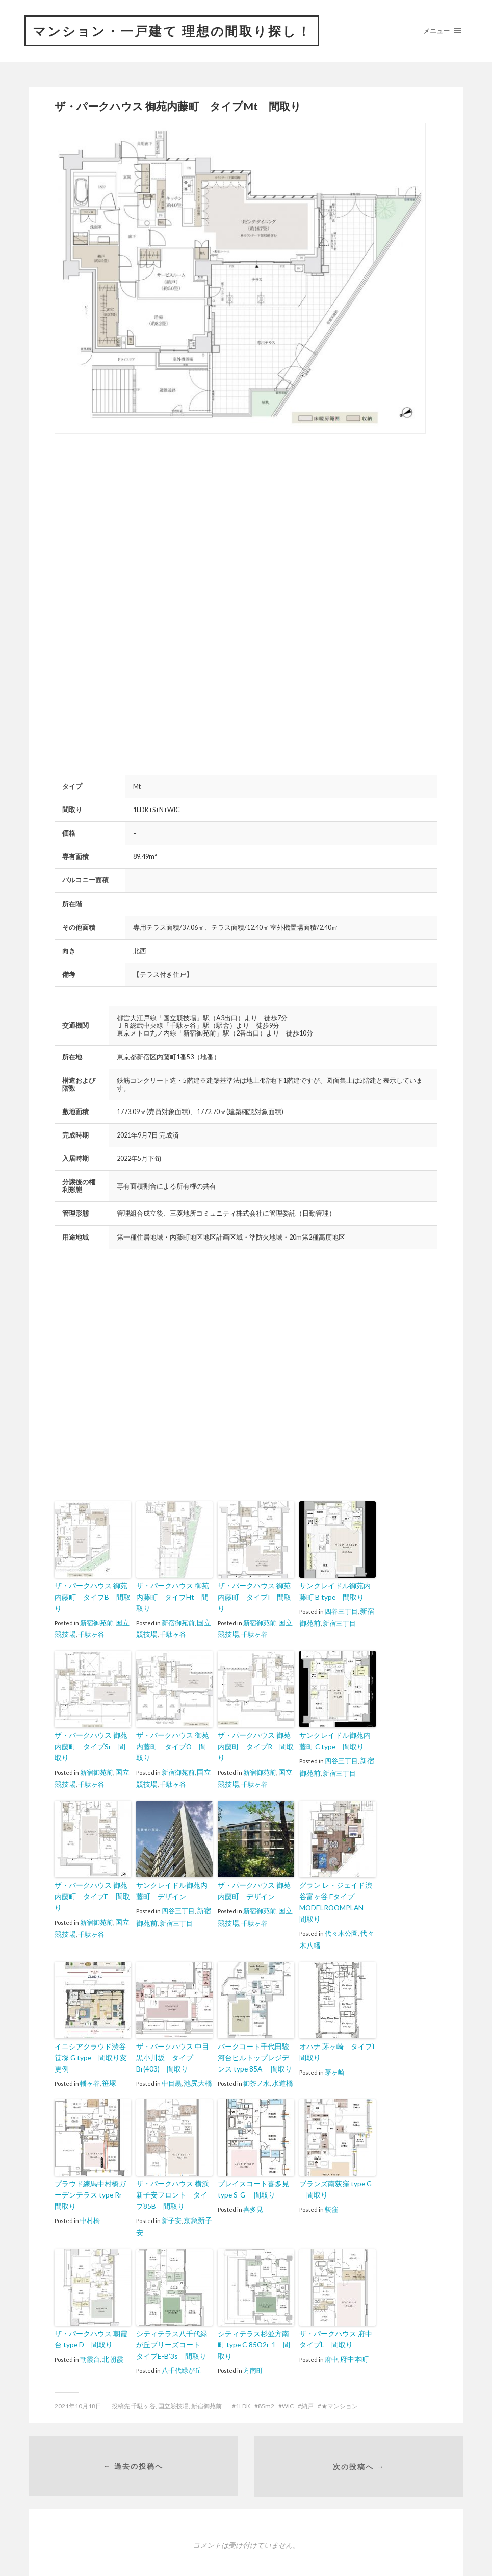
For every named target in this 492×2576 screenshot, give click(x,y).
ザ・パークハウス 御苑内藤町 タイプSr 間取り (92, 1729)
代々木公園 (341, 1907)
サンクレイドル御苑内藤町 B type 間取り (335, 1591)
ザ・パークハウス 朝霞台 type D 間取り (92, 2308)
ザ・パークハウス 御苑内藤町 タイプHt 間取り (173, 1591)
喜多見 (253, 2180)
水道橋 (282, 2055)
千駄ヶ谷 (89, 1623)
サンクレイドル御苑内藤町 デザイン (172, 1866)
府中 (331, 2328)
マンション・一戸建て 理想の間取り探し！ (177, 31)
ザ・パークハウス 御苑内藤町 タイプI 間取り (255, 1591)
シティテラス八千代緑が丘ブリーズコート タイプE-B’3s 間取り (172, 2314)
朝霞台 (90, 2328)
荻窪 (331, 2180)
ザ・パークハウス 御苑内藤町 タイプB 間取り (92, 1591)
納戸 (307, 2374)
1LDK (243, 2374)
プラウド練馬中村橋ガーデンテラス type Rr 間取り (93, 2166)
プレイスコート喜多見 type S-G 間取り (251, 2160)
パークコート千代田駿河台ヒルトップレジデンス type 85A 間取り (254, 2030)
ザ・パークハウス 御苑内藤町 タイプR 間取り (255, 1729)
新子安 (172, 2191)
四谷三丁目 (341, 1611)
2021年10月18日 (78, 2374)
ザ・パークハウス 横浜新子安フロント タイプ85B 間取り (173, 2166)
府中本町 (353, 2328)
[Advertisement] (140, 522)
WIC (288, 2374)
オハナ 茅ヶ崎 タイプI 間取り (337, 2024)
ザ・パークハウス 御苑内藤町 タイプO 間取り (173, 1729)
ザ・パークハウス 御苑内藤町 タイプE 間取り (92, 1866)
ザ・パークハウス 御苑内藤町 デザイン (255, 1866)
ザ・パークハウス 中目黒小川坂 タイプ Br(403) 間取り (174, 2030)
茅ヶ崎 (335, 2044)
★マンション (339, 2374)
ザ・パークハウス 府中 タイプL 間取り (336, 2308)
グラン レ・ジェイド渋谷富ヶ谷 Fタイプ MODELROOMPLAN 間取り (336, 1877)
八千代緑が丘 (181, 2339)
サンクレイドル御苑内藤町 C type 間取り (335, 1729)
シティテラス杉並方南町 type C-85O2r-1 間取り (255, 2308)
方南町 (253, 2328)
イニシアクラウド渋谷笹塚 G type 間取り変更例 (92, 2024)
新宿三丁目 (337, 1623)
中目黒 (172, 2055)
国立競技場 (173, 2374)
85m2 (266, 2374)
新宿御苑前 (96, 1611)
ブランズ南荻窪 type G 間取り (333, 2160)
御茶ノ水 (256, 2055)
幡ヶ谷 (90, 2044)
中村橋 (90, 2191)
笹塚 (108, 2044)
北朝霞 (112, 2328)
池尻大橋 (197, 2055)
